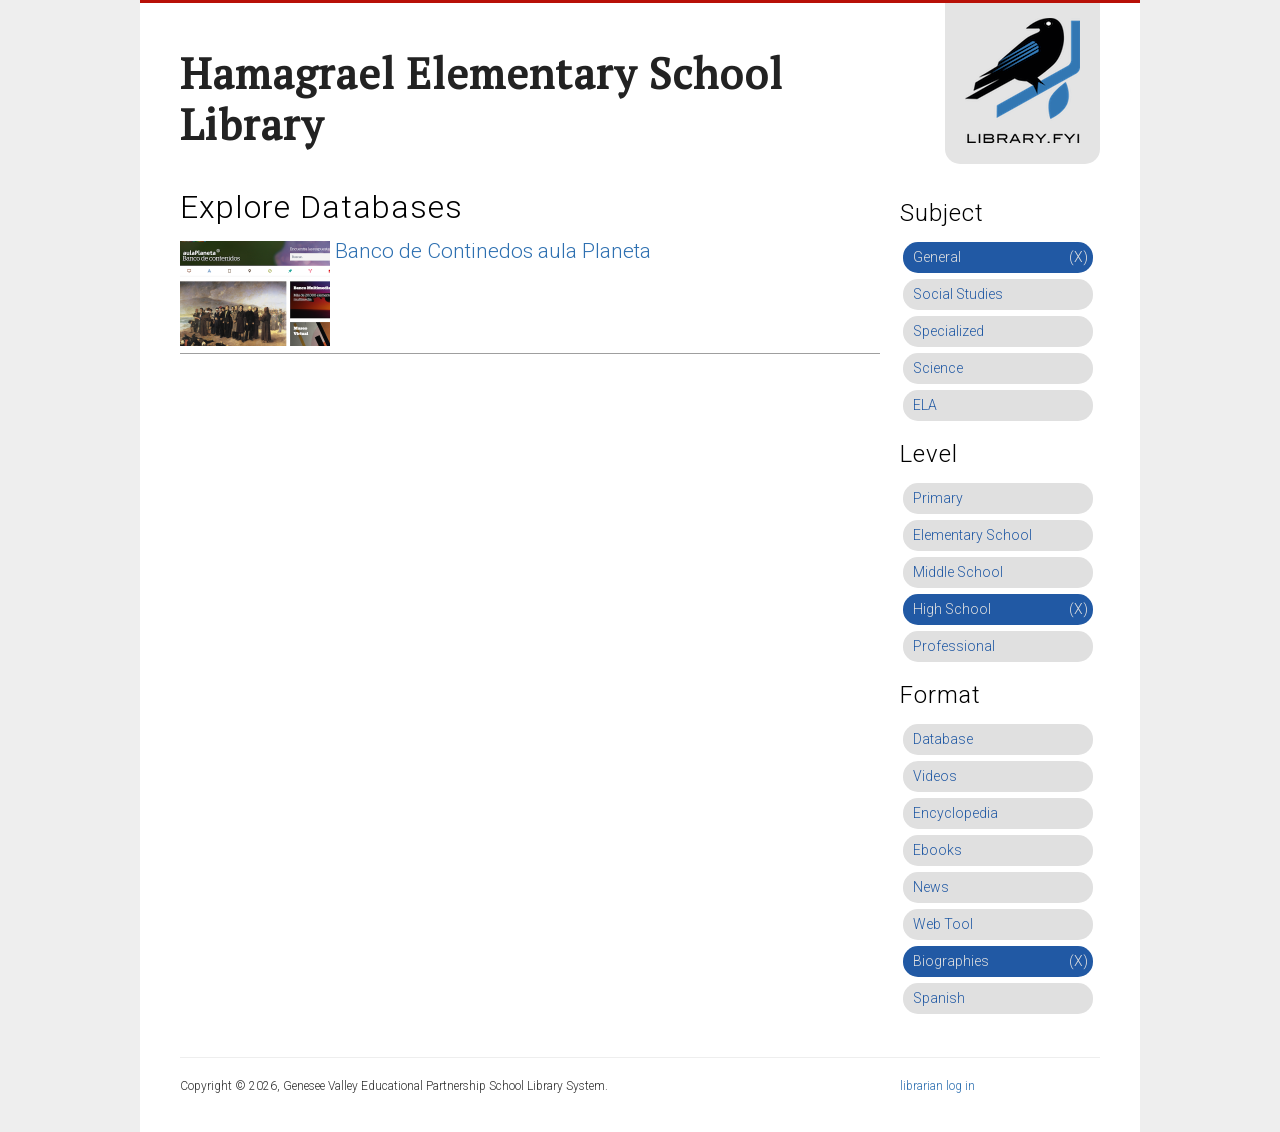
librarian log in (937, 1086)
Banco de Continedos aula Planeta (493, 251)
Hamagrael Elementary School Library (481, 98)
